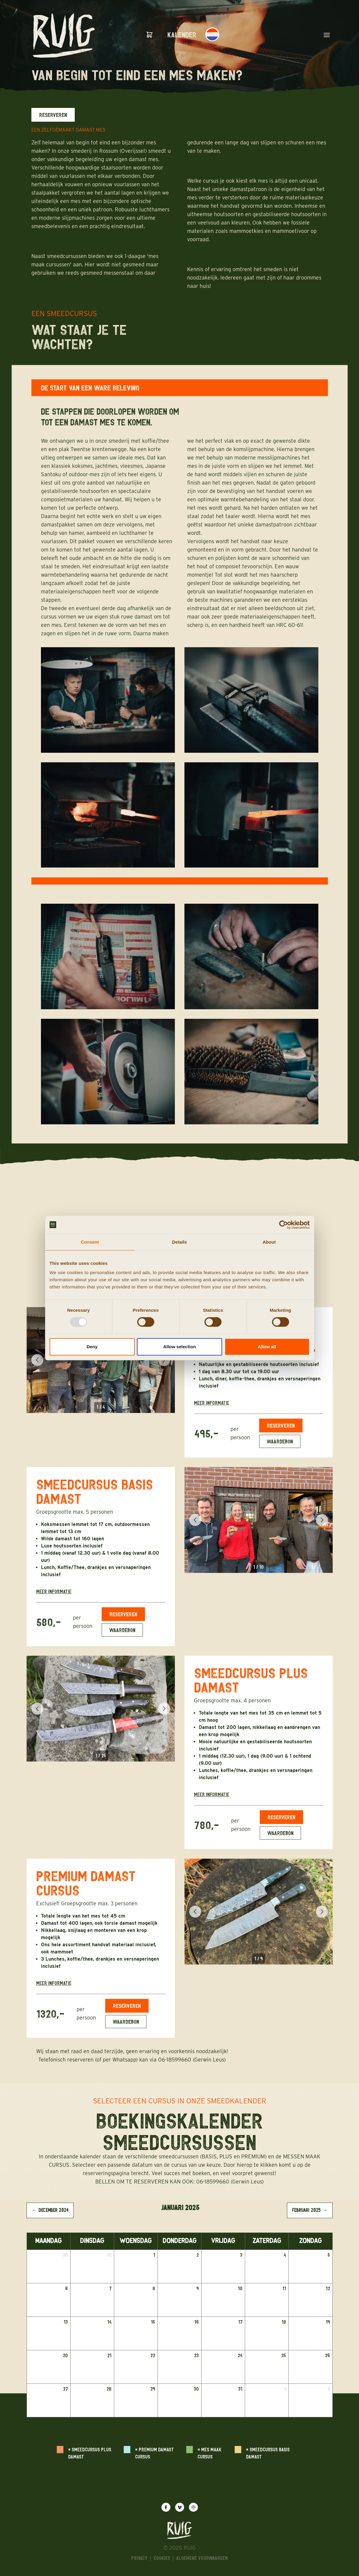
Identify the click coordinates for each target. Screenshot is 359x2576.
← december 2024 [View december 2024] (50, 2210)
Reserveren (53, 115)
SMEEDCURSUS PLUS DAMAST (251, 1688)
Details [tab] (179, 1242)
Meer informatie (211, 1412)
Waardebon (280, 1450)
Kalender (181, 34)
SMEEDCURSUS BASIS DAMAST (94, 1500)
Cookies (162, 2558)
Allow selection (179, 1346)
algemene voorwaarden (202, 2558)
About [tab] (269, 1242)
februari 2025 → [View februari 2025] (310, 2210)
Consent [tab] (90, 1242)
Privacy (139, 2558)
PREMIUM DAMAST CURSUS (86, 1891)
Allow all (267, 1346)
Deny (92, 1346)
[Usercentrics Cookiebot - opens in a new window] (283, 1224)
